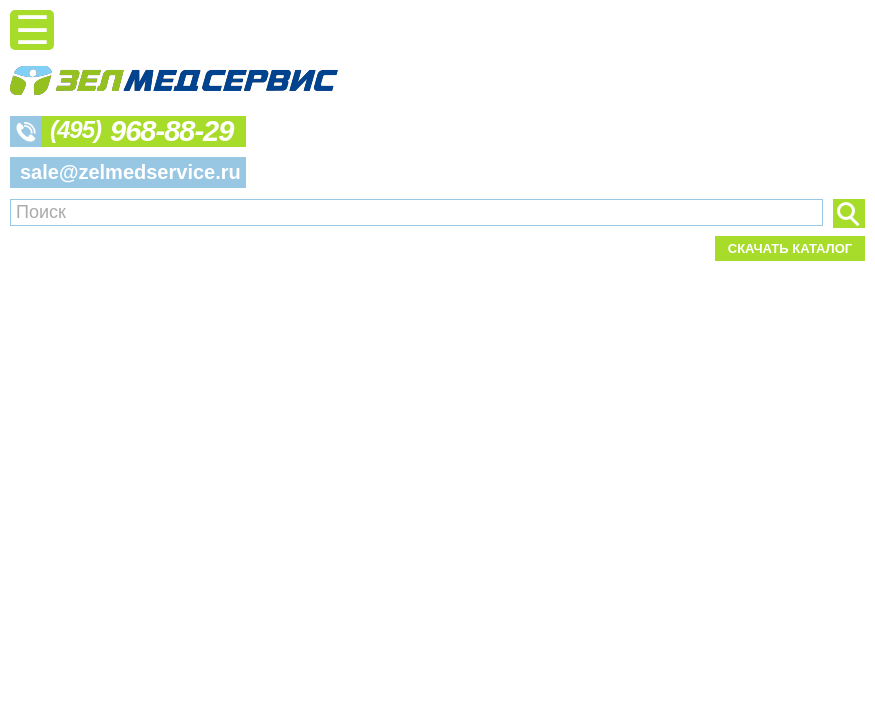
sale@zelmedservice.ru (130, 172)
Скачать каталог (790, 248)
